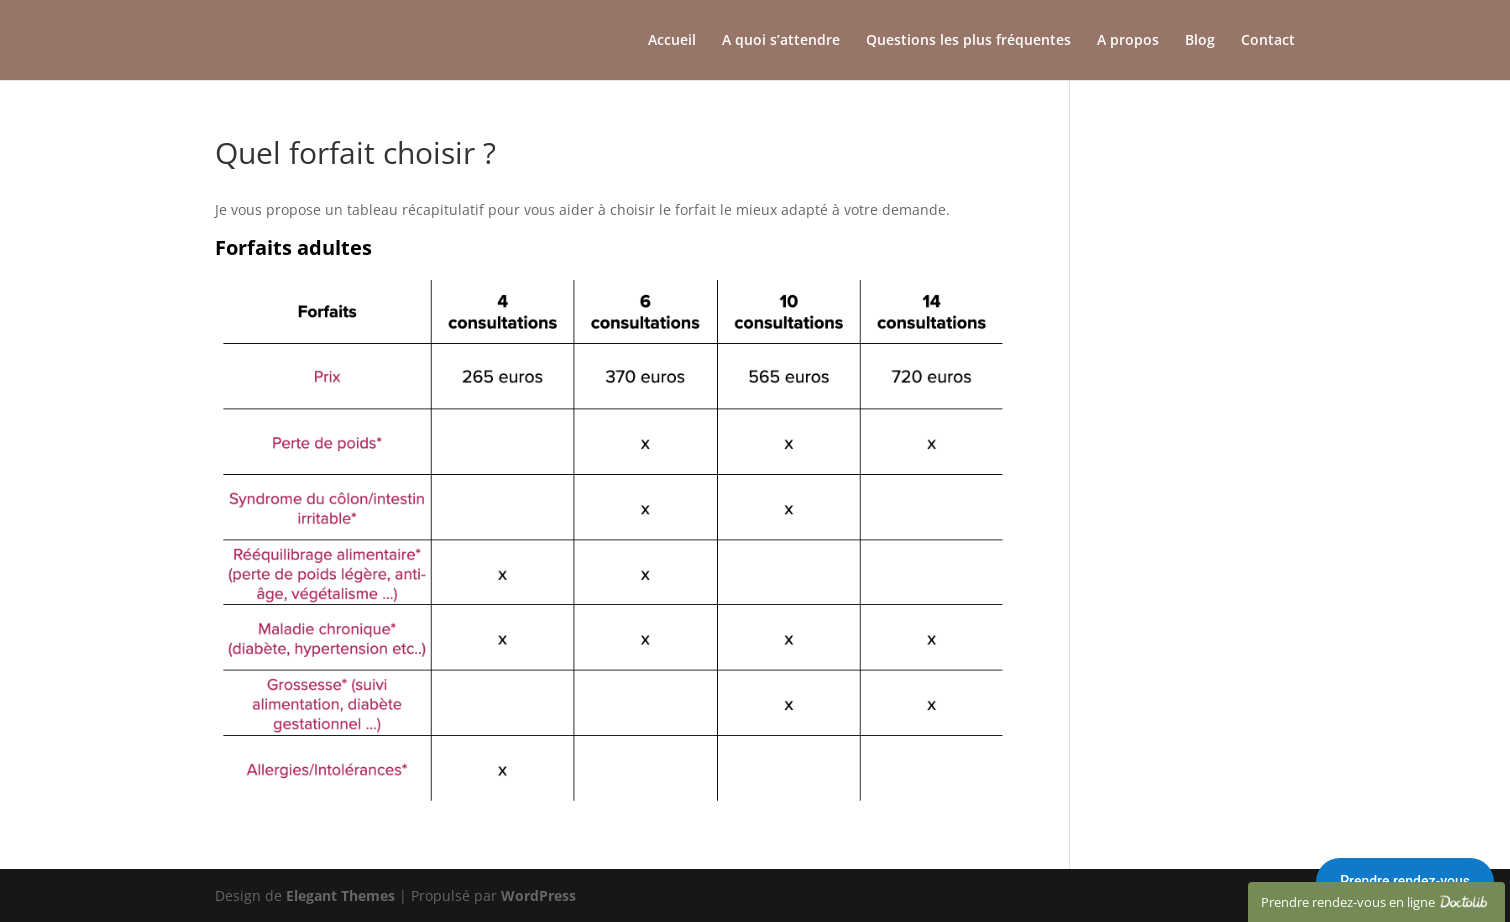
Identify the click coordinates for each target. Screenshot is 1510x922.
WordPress (538, 895)
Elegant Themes (340, 895)
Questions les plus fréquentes (968, 41)
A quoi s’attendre (781, 41)
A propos (1128, 41)
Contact (1268, 41)
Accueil (672, 41)
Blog (1200, 41)
